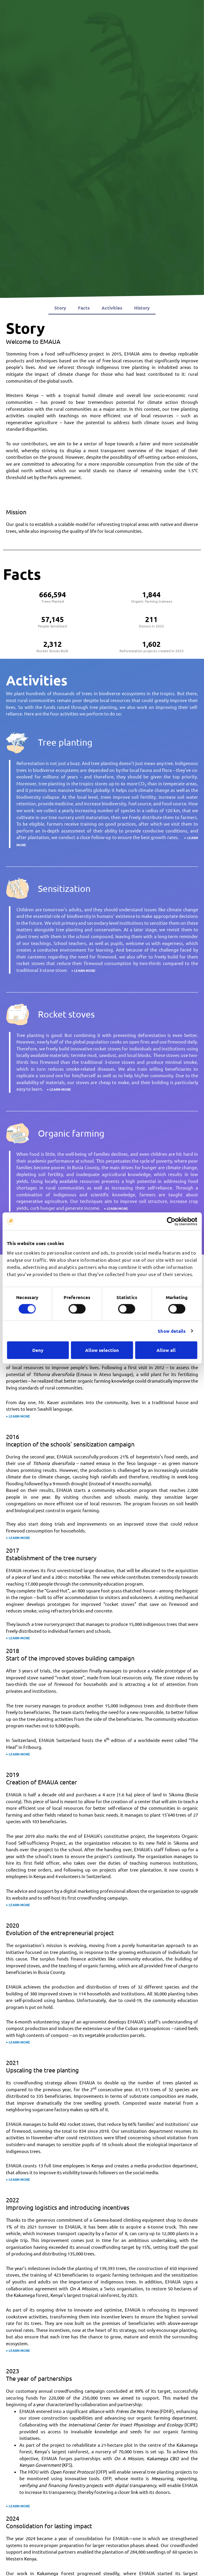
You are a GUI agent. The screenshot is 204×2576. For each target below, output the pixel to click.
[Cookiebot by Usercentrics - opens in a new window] (171, 1221)
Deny (37, 1350)
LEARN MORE (85, 970)
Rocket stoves (66, 1014)
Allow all (166, 1350)
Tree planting (65, 742)
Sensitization (64, 888)
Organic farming (71, 1133)
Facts (84, 308)
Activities (112, 308)
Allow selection (102, 1350)
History (142, 308)
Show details (171, 1331)
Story (60, 308)
